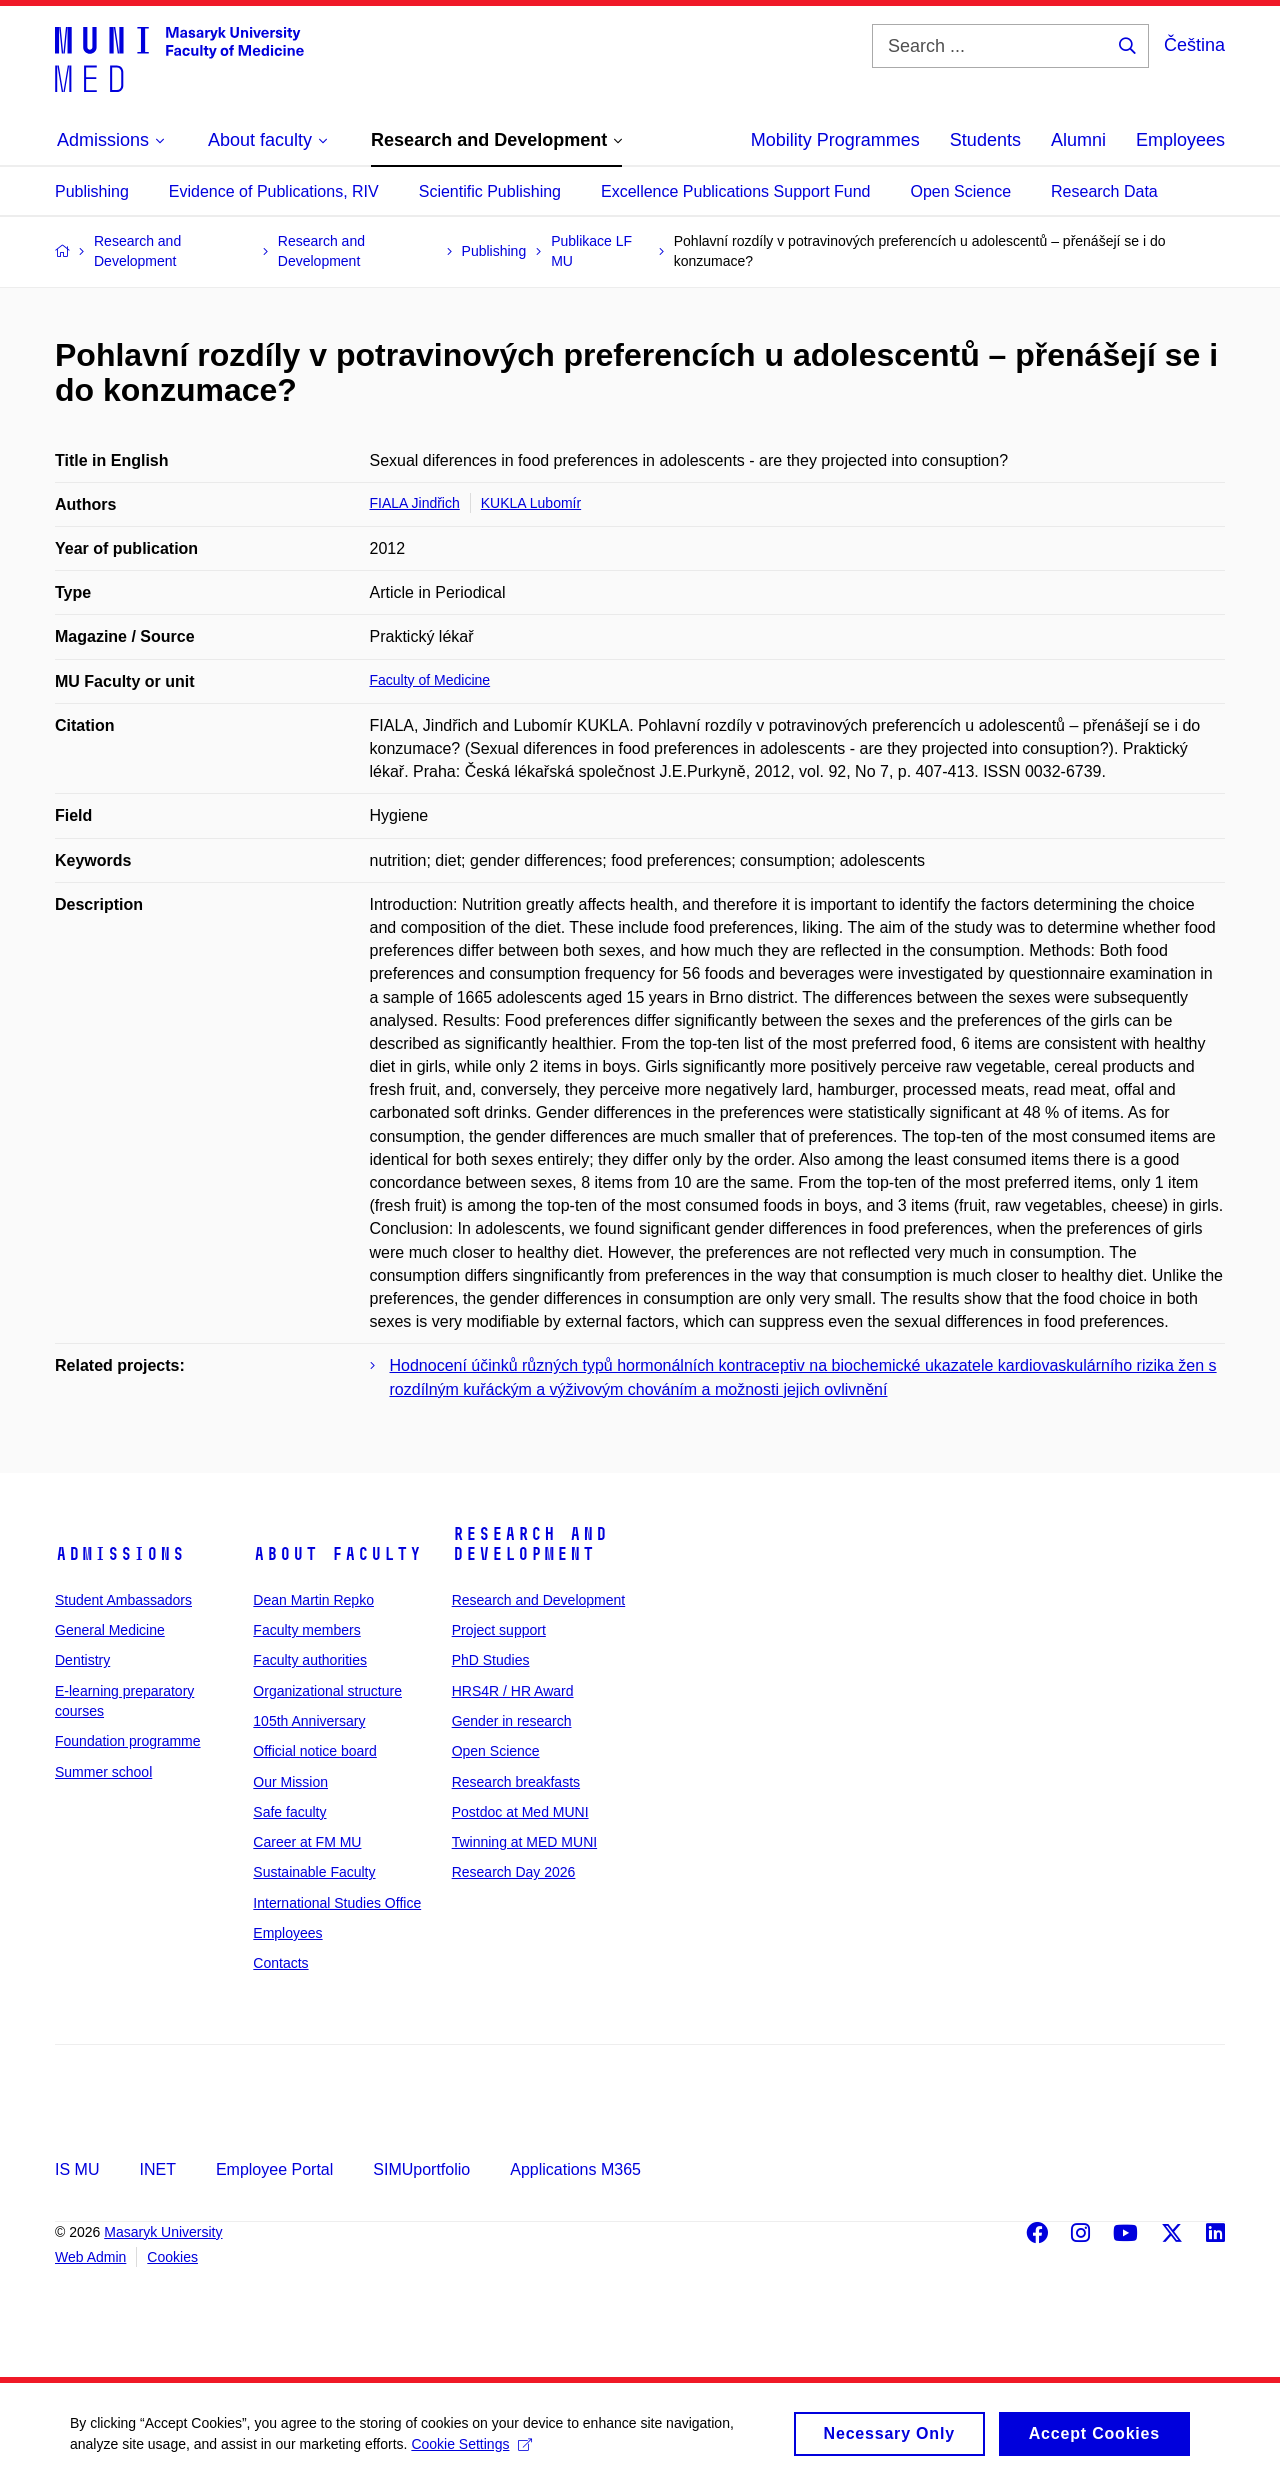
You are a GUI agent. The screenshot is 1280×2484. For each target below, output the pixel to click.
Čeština (1194, 45)
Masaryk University (163, 2232)
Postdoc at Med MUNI (520, 1812)
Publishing (92, 191)
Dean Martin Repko (313, 1600)
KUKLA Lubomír (531, 503)
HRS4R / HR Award (513, 1691)
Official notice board (314, 1751)
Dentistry (82, 1660)
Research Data (1104, 191)
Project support (499, 1630)
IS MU (77, 2169)
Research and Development (530, 1544)
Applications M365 (575, 2169)
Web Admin (90, 2257)
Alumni (1078, 140)
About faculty (337, 1554)
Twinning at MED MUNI (524, 1842)
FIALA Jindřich (415, 503)
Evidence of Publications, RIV (274, 191)
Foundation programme (128, 1741)
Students (985, 140)
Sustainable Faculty (314, 1872)
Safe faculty (289, 1812)
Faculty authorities (310, 1660)
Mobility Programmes (835, 140)
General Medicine (110, 1630)
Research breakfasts (516, 1782)
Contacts (280, 1963)
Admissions (120, 1554)
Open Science (961, 191)
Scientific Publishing (490, 191)
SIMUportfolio (421, 2169)
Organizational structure (327, 1691)
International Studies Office (337, 1903)
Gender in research (512, 1721)
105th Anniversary (309, 1721)
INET (157, 2169)
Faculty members (306, 1630)
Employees (1180, 140)
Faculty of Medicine (430, 680)
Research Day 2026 (514, 1872)
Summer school (103, 1772)
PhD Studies (491, 1660)
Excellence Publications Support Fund (736, 191)
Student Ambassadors (123, 1600)
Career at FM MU (307, 1842)
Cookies (172, 2257)
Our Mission (290, 1782)
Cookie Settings (471, 2450)
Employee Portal (274, 2169)
